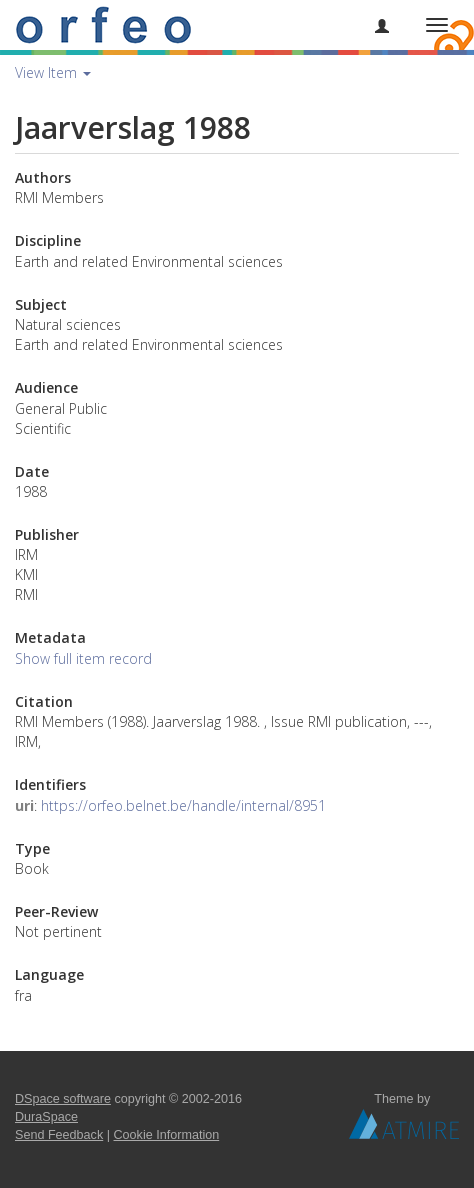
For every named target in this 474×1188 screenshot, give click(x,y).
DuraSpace (46, 1117)
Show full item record (83, 658)
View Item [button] (53, 72)
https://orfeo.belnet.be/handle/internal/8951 (183, 805)
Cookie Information (167, 1135)
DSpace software (63, 1099)
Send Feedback (59, 1135)
